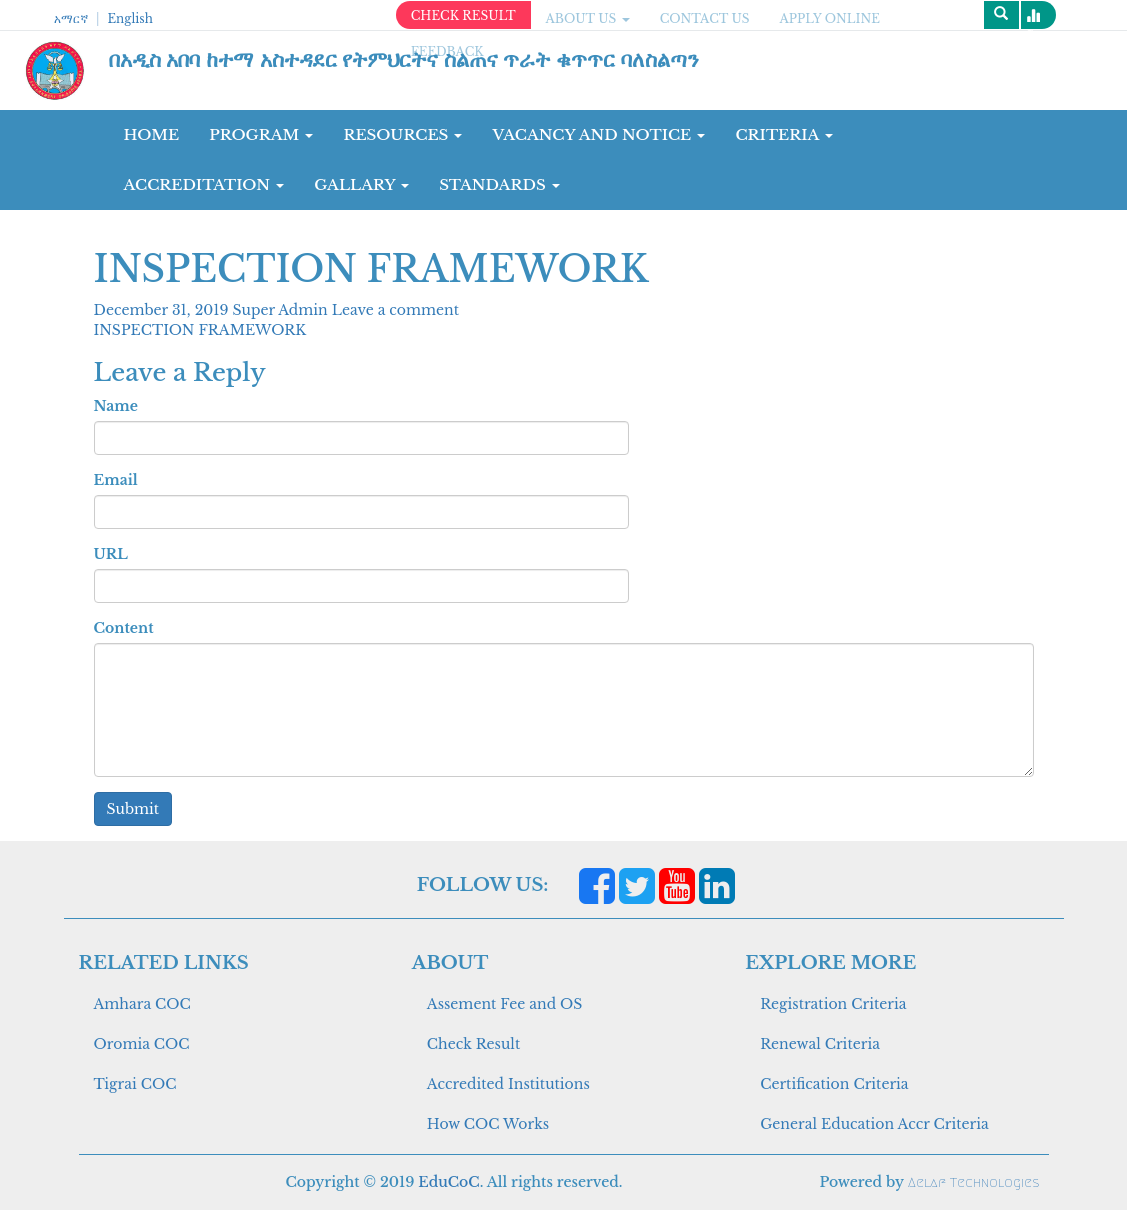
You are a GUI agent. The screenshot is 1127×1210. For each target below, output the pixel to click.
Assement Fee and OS (505, 1004)
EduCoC (448, 1182)
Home (152, 134)
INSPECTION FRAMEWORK (200, 330)
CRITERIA (784, 134)
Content (124, 628)
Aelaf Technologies (973, 1182)
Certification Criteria (834, 1084)
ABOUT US (588, 18)
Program (261, 134)
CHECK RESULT (463, 15)
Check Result (473, 1044)
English (129, 18)
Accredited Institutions (508, 1084)
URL (111, 554)
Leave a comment (395, 310)
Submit (133, 809)
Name (116, 406)
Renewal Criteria (820, 1044)
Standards (499, 184)
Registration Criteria (833, 1004)
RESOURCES (402, 134)
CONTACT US (705, 18)
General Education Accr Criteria (874, 1124)
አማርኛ (71, 18)
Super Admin (282, 310)
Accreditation (204, 184)
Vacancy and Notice (598, 134)
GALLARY (361, 184)
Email (116, 480)
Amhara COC (142, 1004)
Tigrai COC (135, 1084)
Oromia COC (142, 1044)
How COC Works (488, 1124)
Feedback (447, 51)
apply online (829, 18)
